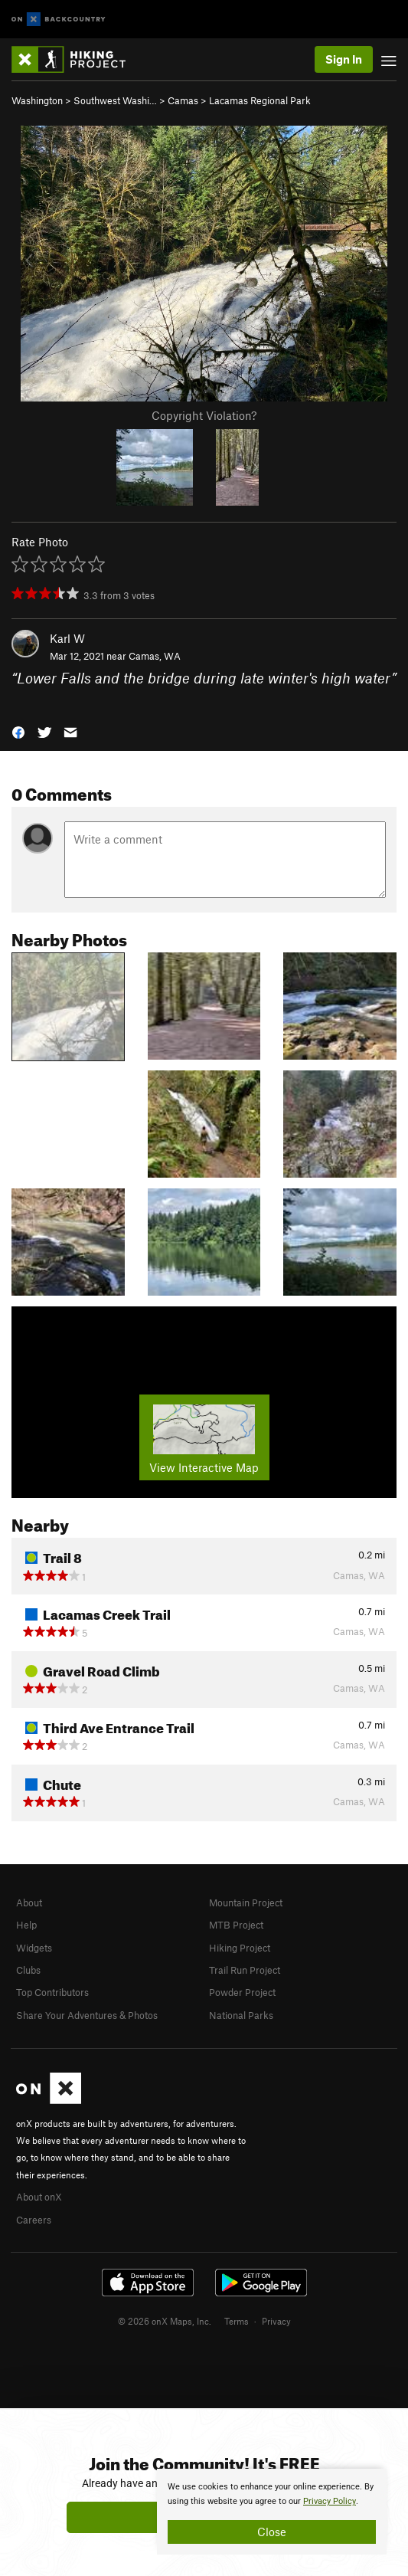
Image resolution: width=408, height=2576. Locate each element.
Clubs (28, 1970)
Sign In (343, 59)
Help (26, 1925)
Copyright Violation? (204, 415)
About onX (39, 2197)
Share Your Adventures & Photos (87, 2015)
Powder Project (242, 1992)
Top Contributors (52, 1992)
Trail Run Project (244, 1970)
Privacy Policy (329, 2501)
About (29, 1902)
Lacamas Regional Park (260, 100)
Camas (183, 100)
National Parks (241, 2015)
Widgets (34, 1948)
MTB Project (236, 1925)
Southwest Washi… (115, 100)
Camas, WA (155, 656)
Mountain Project (245, 1902)
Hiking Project (239, 1948)
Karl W (67, 638)
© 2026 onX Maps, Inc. (164, 2320)
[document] (272, 2511)
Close (271, 2531)
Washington (37, 100)
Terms (236, 2320)
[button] (18, 731)
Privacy (276, 2320)
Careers (33, 2220)
